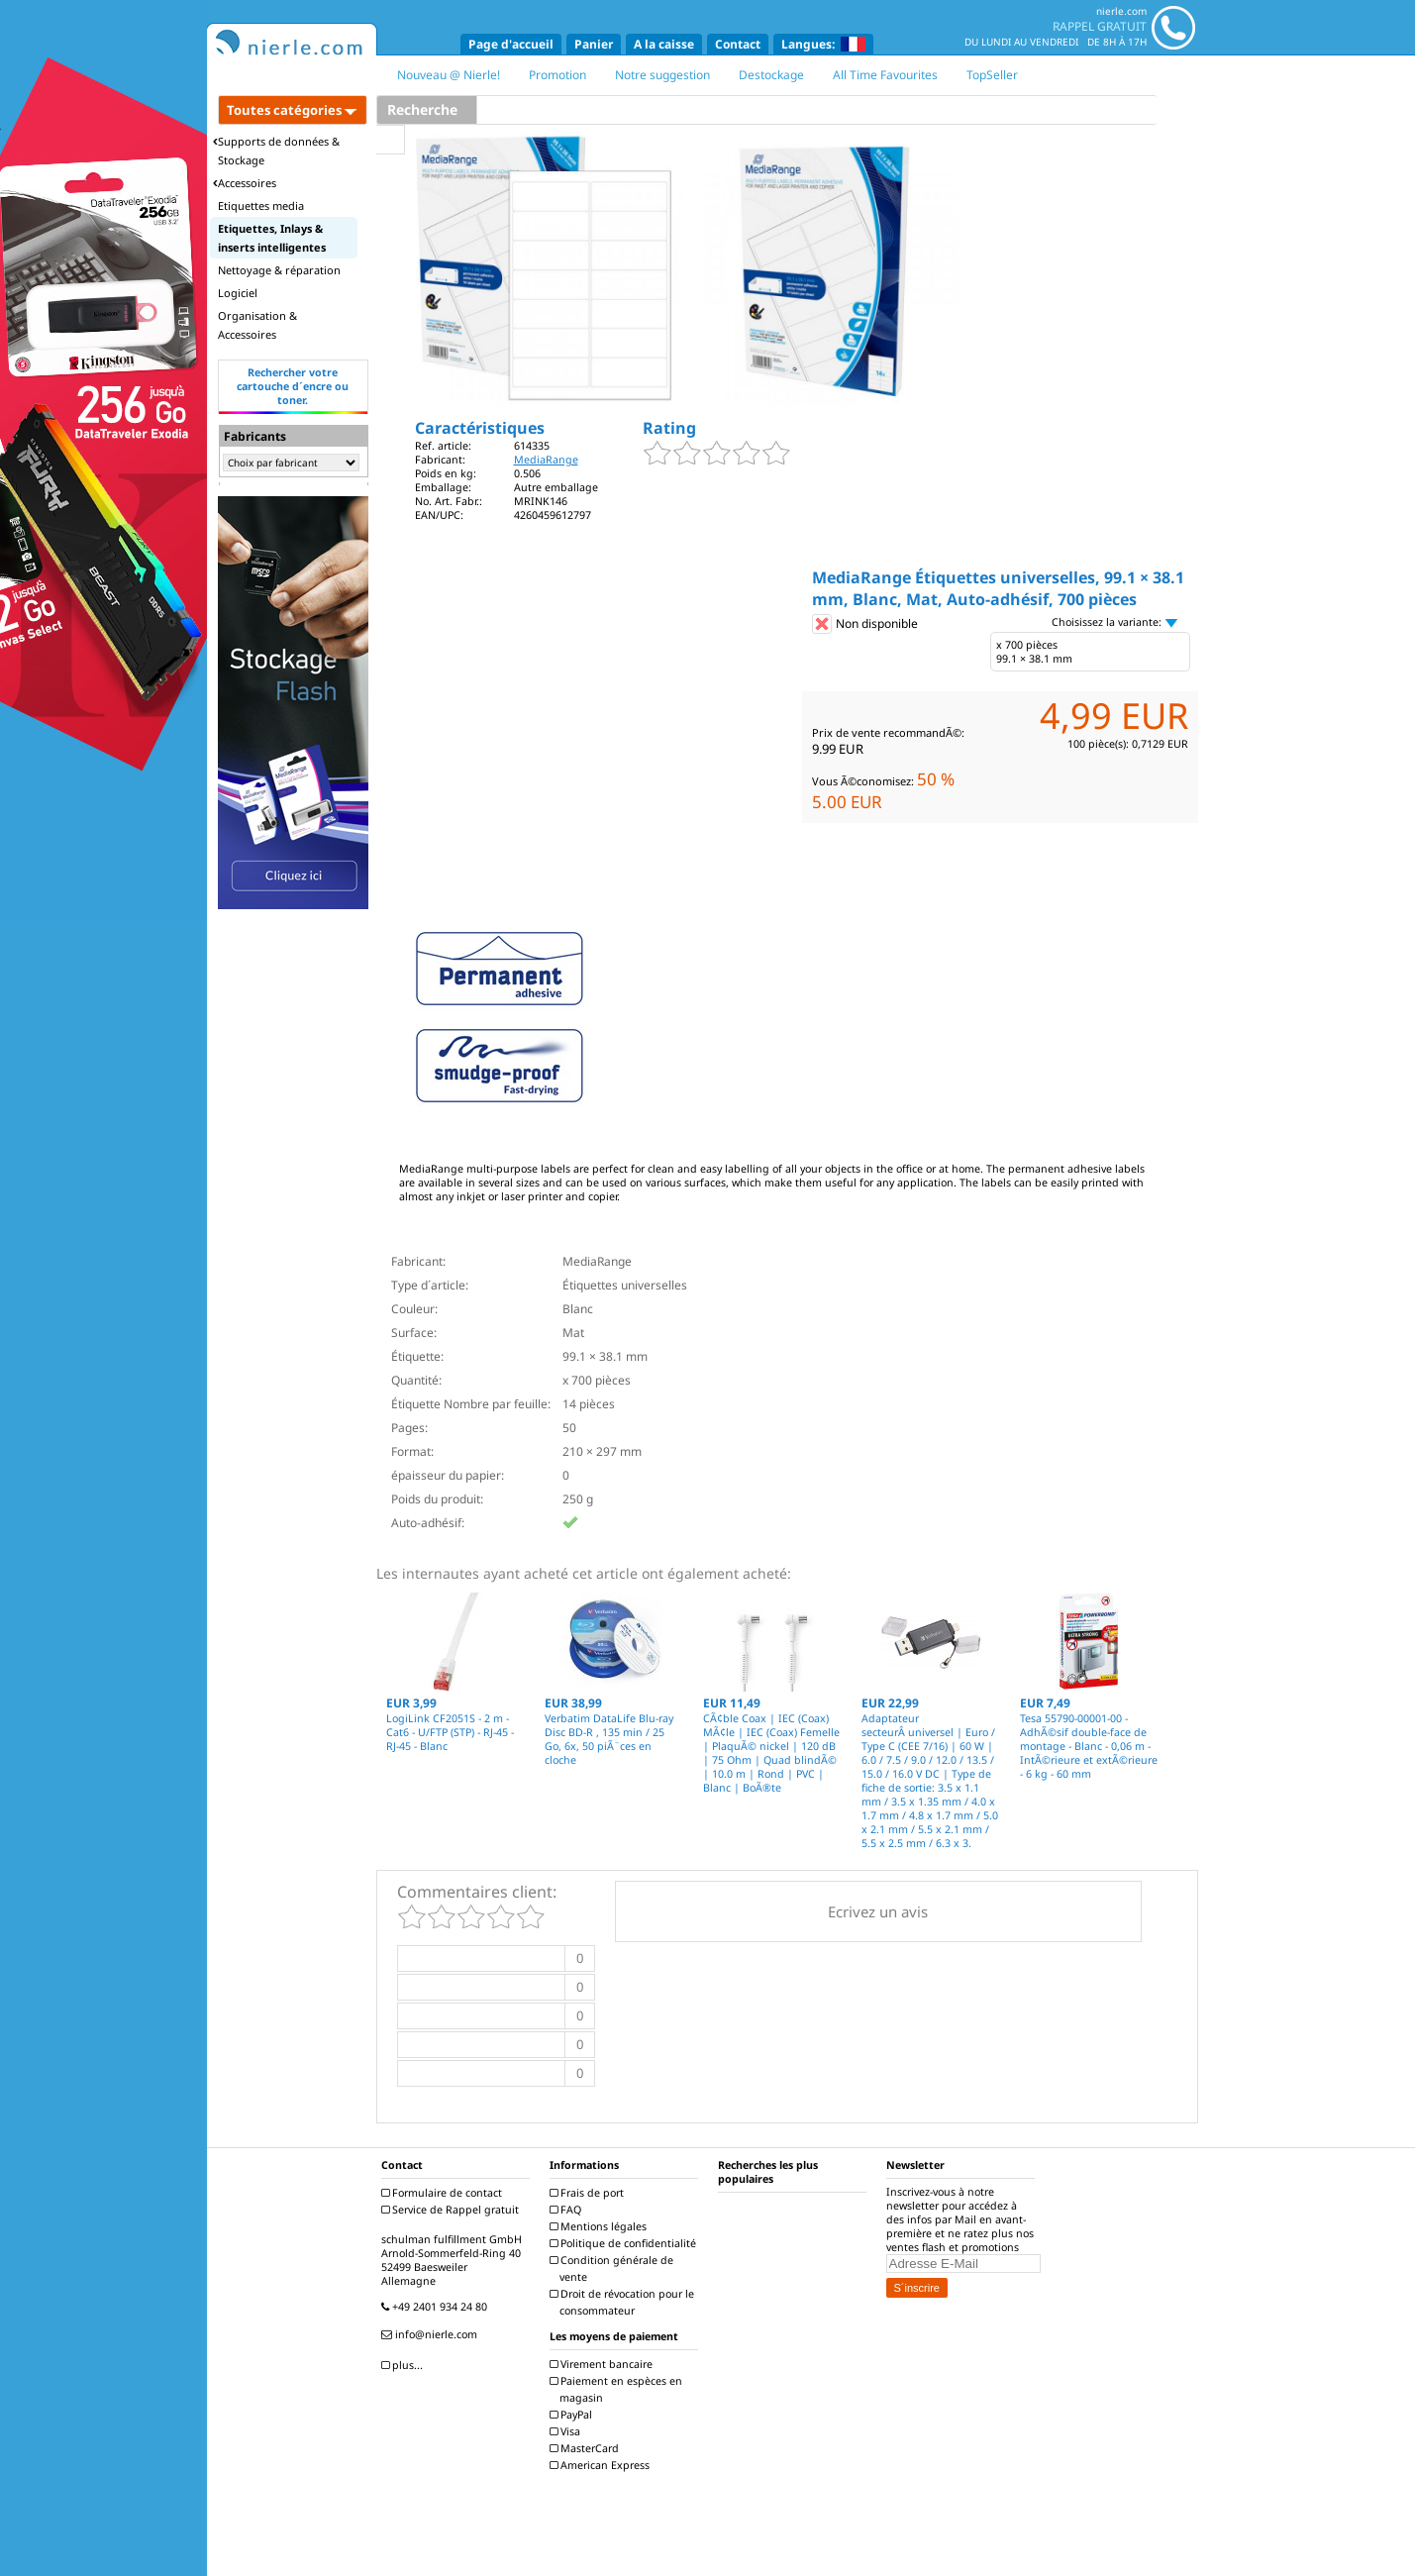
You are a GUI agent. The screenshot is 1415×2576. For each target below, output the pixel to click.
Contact (737, 44)
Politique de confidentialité (625, 2243)
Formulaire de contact (444, 2193)
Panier (593, 44)
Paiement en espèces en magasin (618, 2389)
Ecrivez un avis (878, 1911)
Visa (567, 2431)
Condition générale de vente (614, 2268)
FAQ (568, 2209)
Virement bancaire (604, 2364)
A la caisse (664, 44)
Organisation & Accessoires (257, 325)
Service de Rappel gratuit (452, 2209)
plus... (404, 2365)
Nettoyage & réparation (279, 269)
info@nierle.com (431, 2334)
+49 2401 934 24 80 (436, 2307)
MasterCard (587, 2448)
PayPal (573, 2414)
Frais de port (589, 2193)
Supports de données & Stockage (276, 150)
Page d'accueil (511, 44)
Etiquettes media (261, 205)
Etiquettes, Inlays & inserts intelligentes (272, 238)
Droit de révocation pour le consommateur (624, 2302)
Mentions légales (601, 2226)
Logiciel (237, 292)
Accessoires (244, 182)
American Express (602, 2465)
